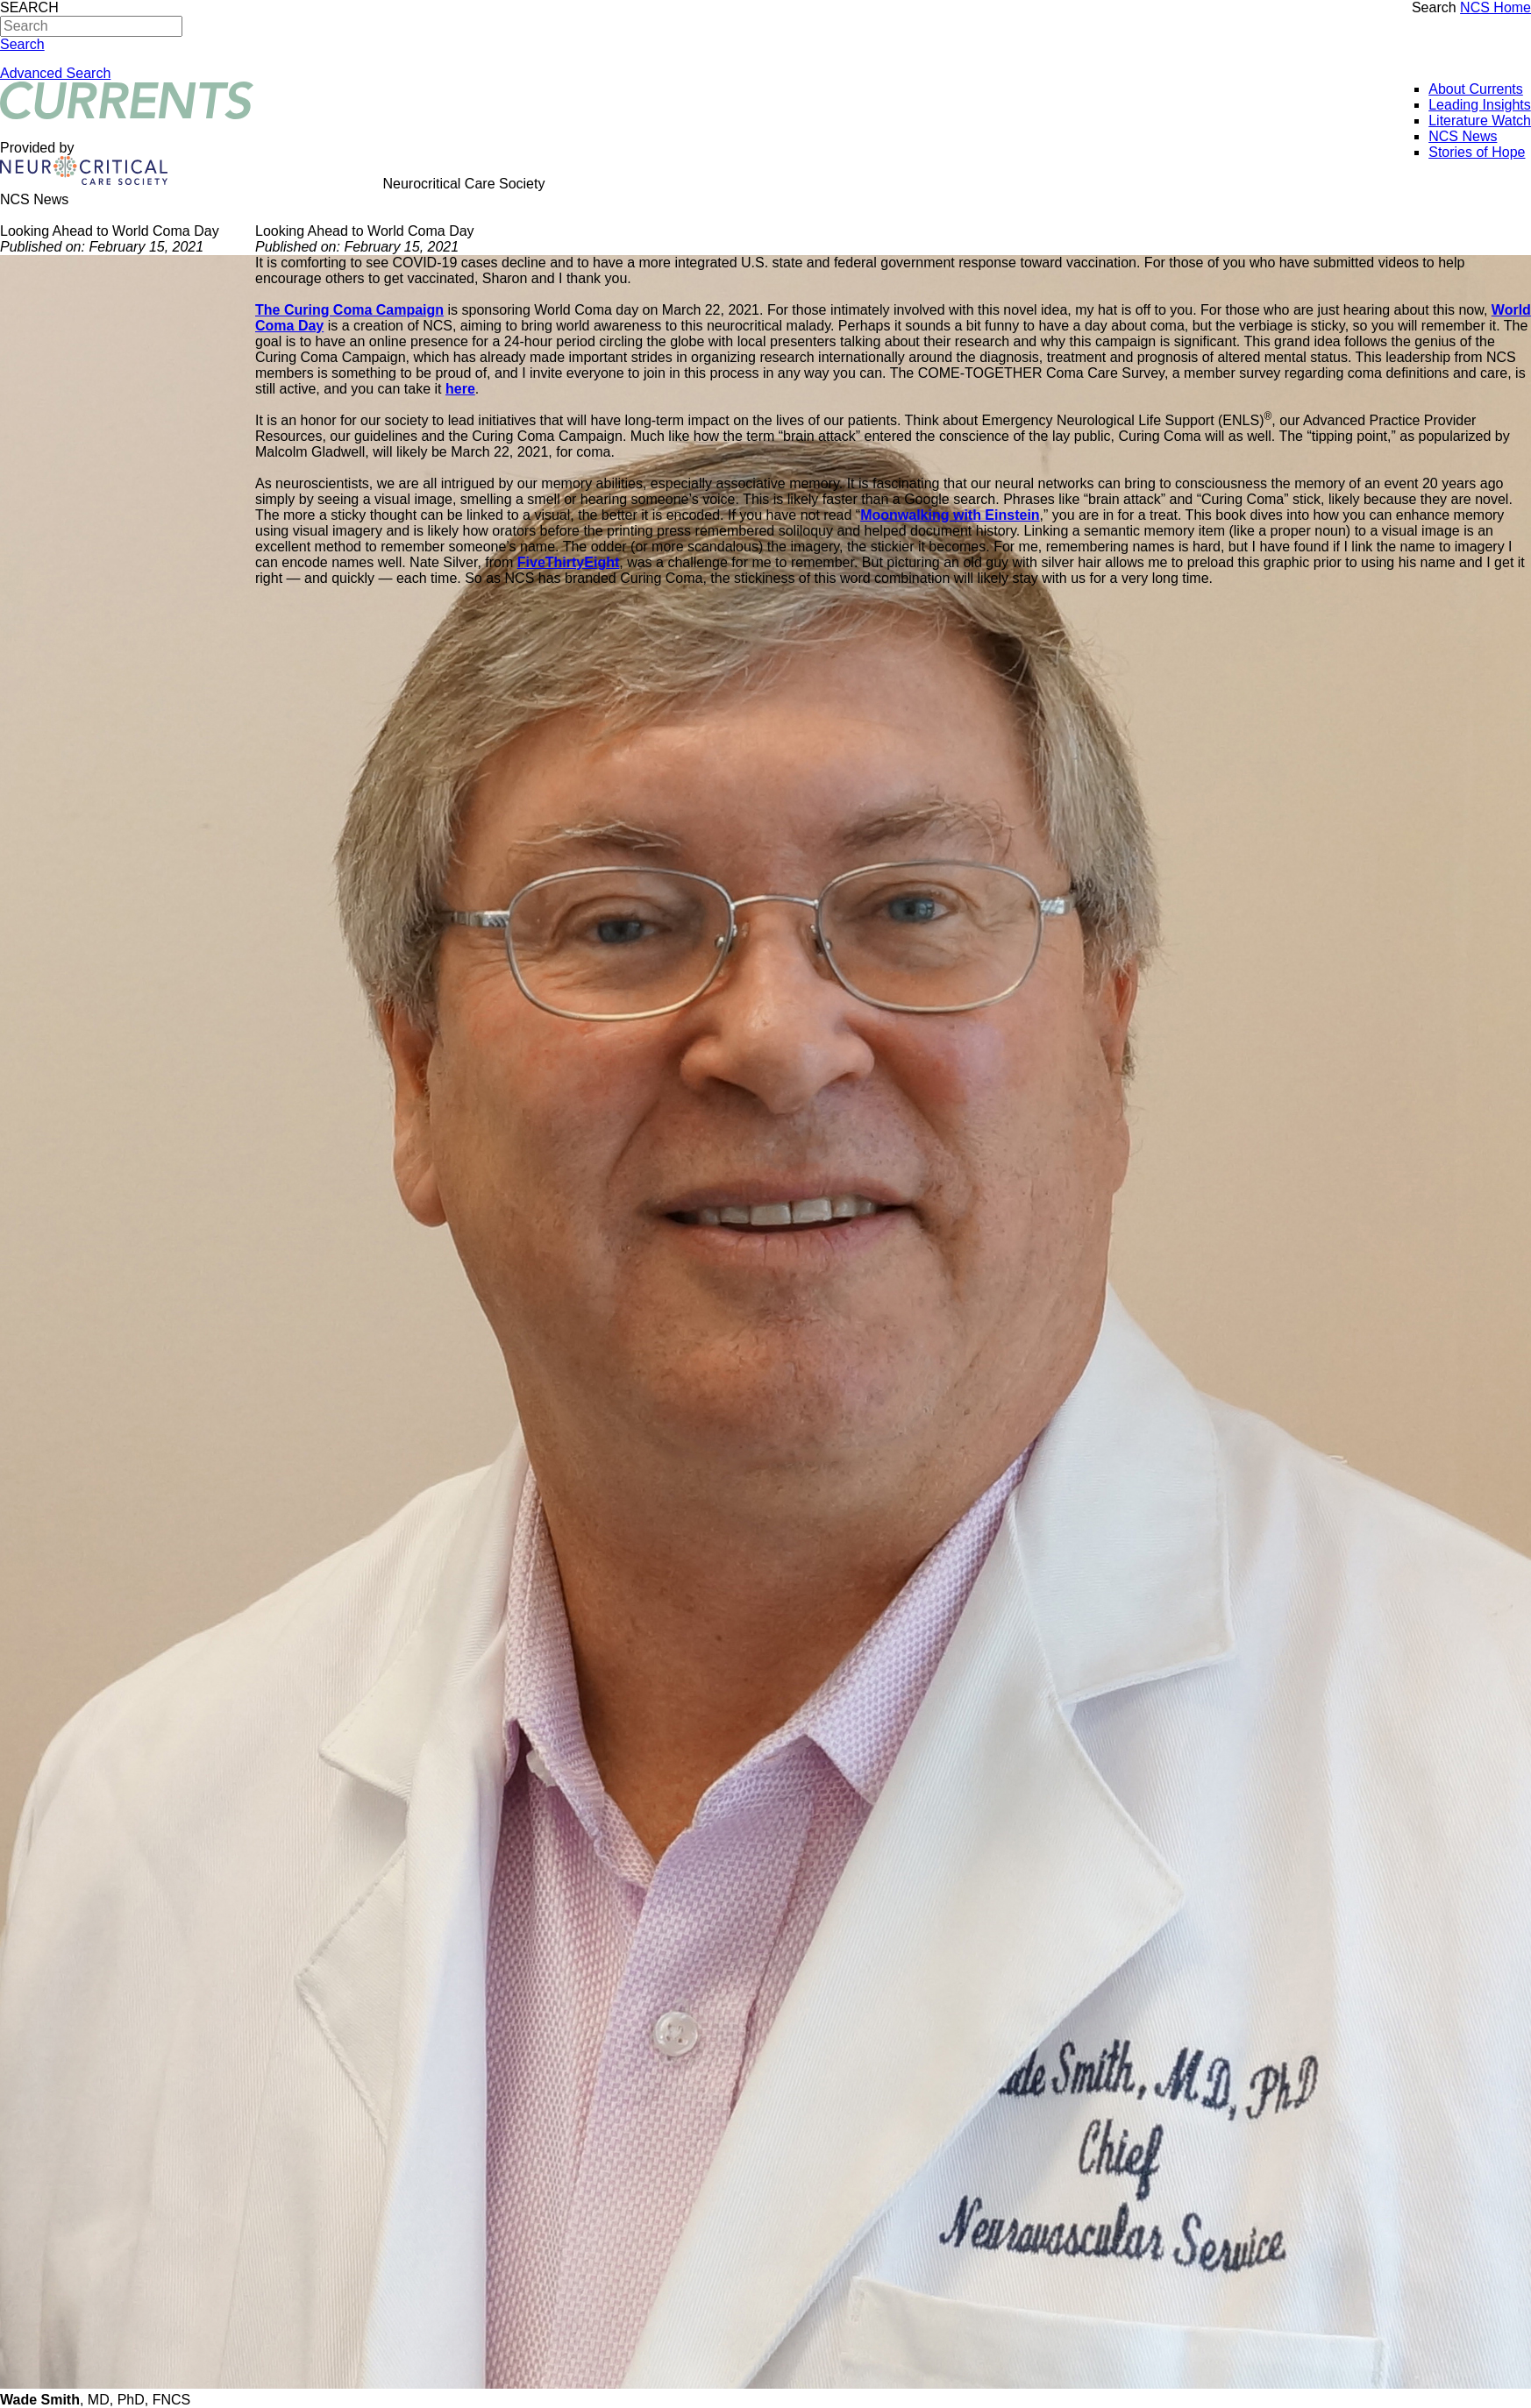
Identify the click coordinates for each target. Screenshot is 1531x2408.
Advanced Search (55, 73)
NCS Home (1495, 7)
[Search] (91, 26)
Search (1434, 7)
